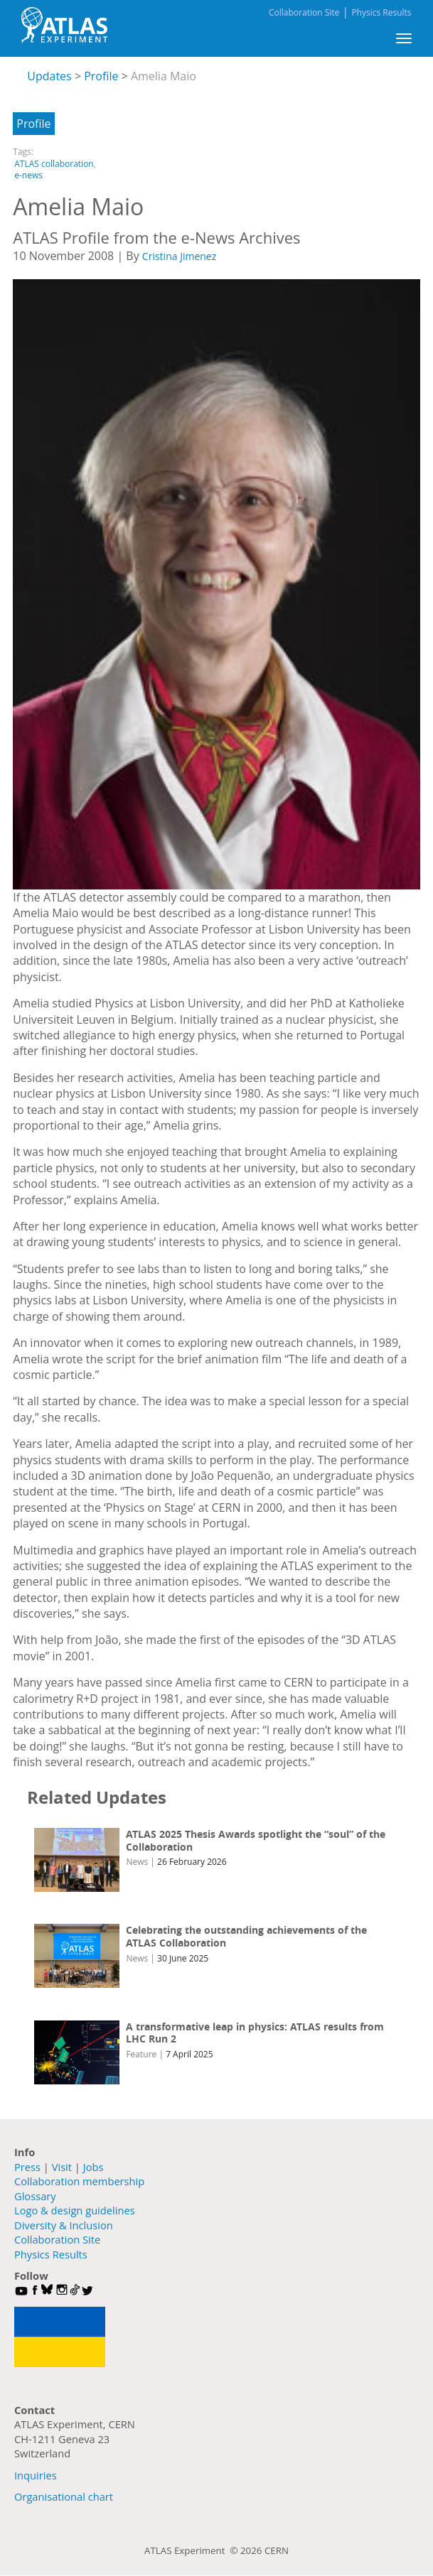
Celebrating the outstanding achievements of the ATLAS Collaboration (246, 1936)
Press (27, 2167)
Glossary (35, 2196)
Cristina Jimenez (179, 256)
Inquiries (35, 2475)
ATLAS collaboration (53, 164)
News (137, 1862)
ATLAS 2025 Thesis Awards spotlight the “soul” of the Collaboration (255, 1840)
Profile (33, 123)
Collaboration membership (79, 2181)
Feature (141, 2054)
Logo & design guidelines (74, 2210)
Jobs (93, 2167)
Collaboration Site (304, 12)
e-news (28, 175)
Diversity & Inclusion (63, 2225)
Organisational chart (63, 2496)
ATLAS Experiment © (192, 2550)
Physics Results (381, 12)
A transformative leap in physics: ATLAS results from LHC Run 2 (255, 2033)
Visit (62, 2167)
